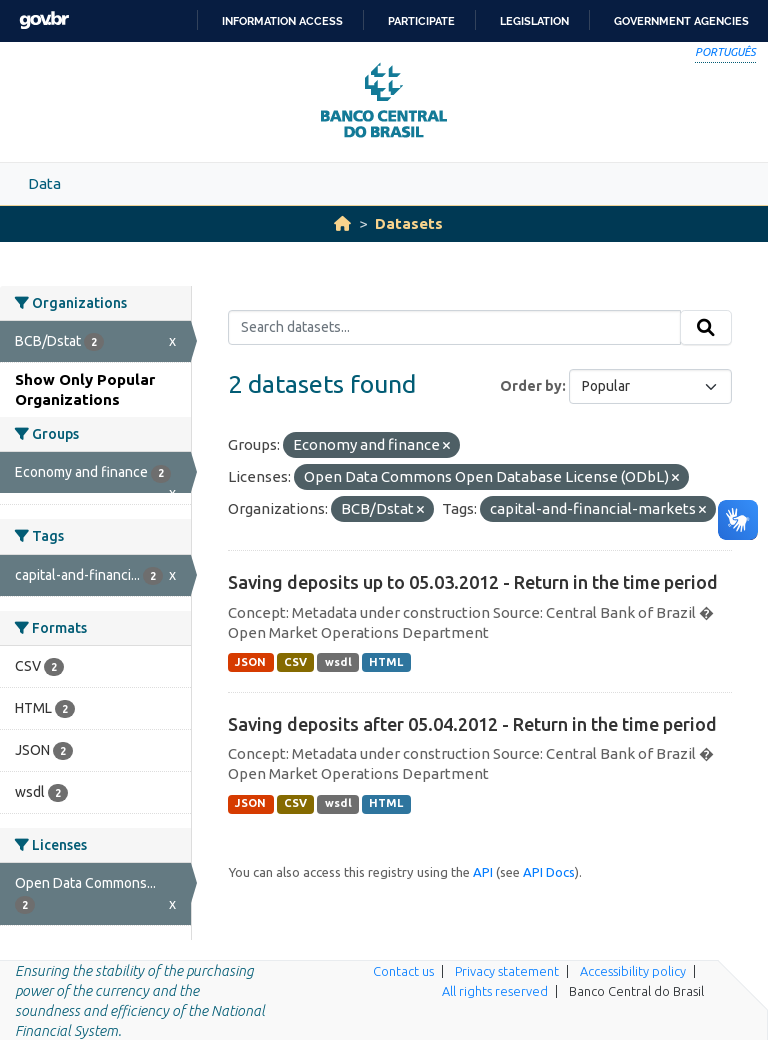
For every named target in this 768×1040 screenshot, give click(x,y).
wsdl (338, 662)
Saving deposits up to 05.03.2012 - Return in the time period (473, 582)
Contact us (403, 971)
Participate (421, 21)
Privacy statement (507, 971)
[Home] (342, 223)
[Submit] (706, 328)
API (483, 872)
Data (44, 183)
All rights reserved (495, 991)
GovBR (44, 20)
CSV (295, 662)
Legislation (534, 21)
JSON (250, 662)
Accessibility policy (633, 971)
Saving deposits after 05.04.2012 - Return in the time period (472, 724)
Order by (531, 386)
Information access (282, 21)
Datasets (409, 223)
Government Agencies (681, 21)
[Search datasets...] (454, 328)
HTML (386, 662)
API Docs (549, 872)
